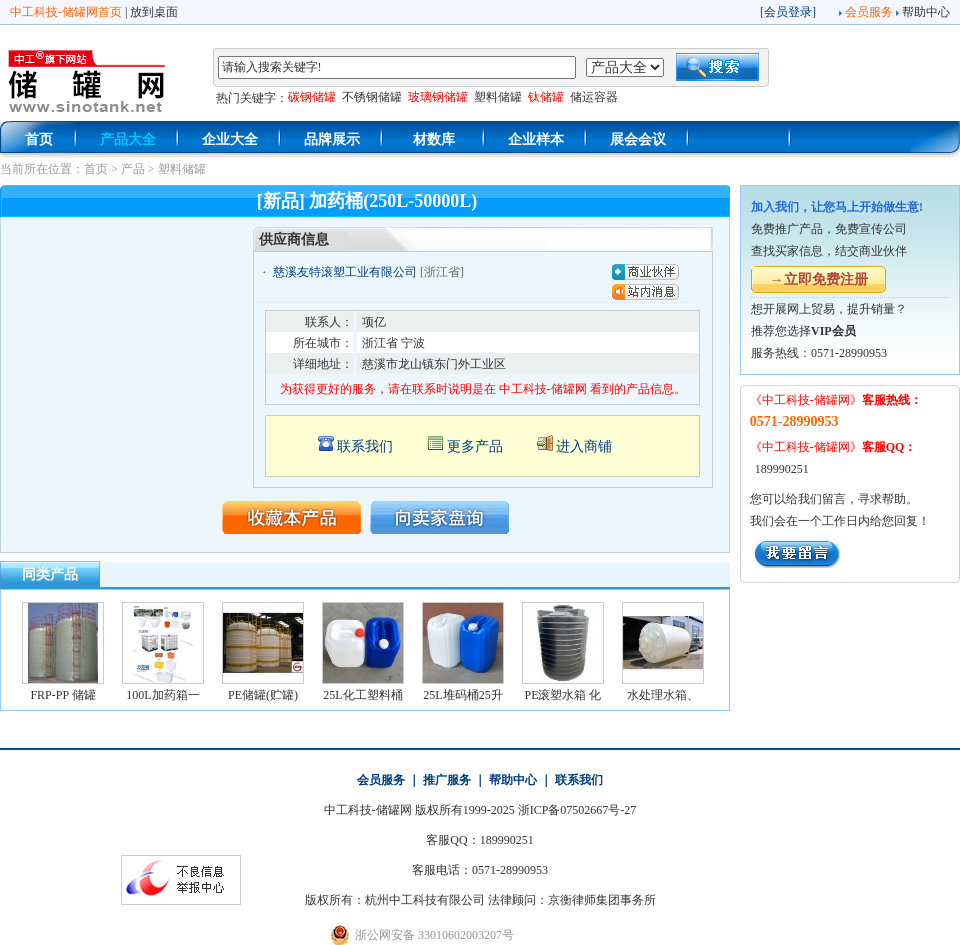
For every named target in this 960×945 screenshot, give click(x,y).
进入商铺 (584, 446)
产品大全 (128, 139)
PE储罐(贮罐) (263, 695)
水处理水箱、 (663, 695)
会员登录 (788, 12)
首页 (39, 139)
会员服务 (869, 12)
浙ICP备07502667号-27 (577, 810)
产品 (133, 169)
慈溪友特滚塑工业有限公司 (345, 272)
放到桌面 (154, 12)
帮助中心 (926, 12)
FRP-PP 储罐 (62, 695)
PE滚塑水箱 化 (562, 695)
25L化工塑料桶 (362, 695)
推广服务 (447, 780)
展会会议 (638, 139)
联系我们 (365, 446)
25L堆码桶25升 (462, 695)
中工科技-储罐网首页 (66, 12)
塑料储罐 (182, 169)
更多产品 (475, 446)
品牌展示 (332, 139)
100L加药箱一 (162, 695)
